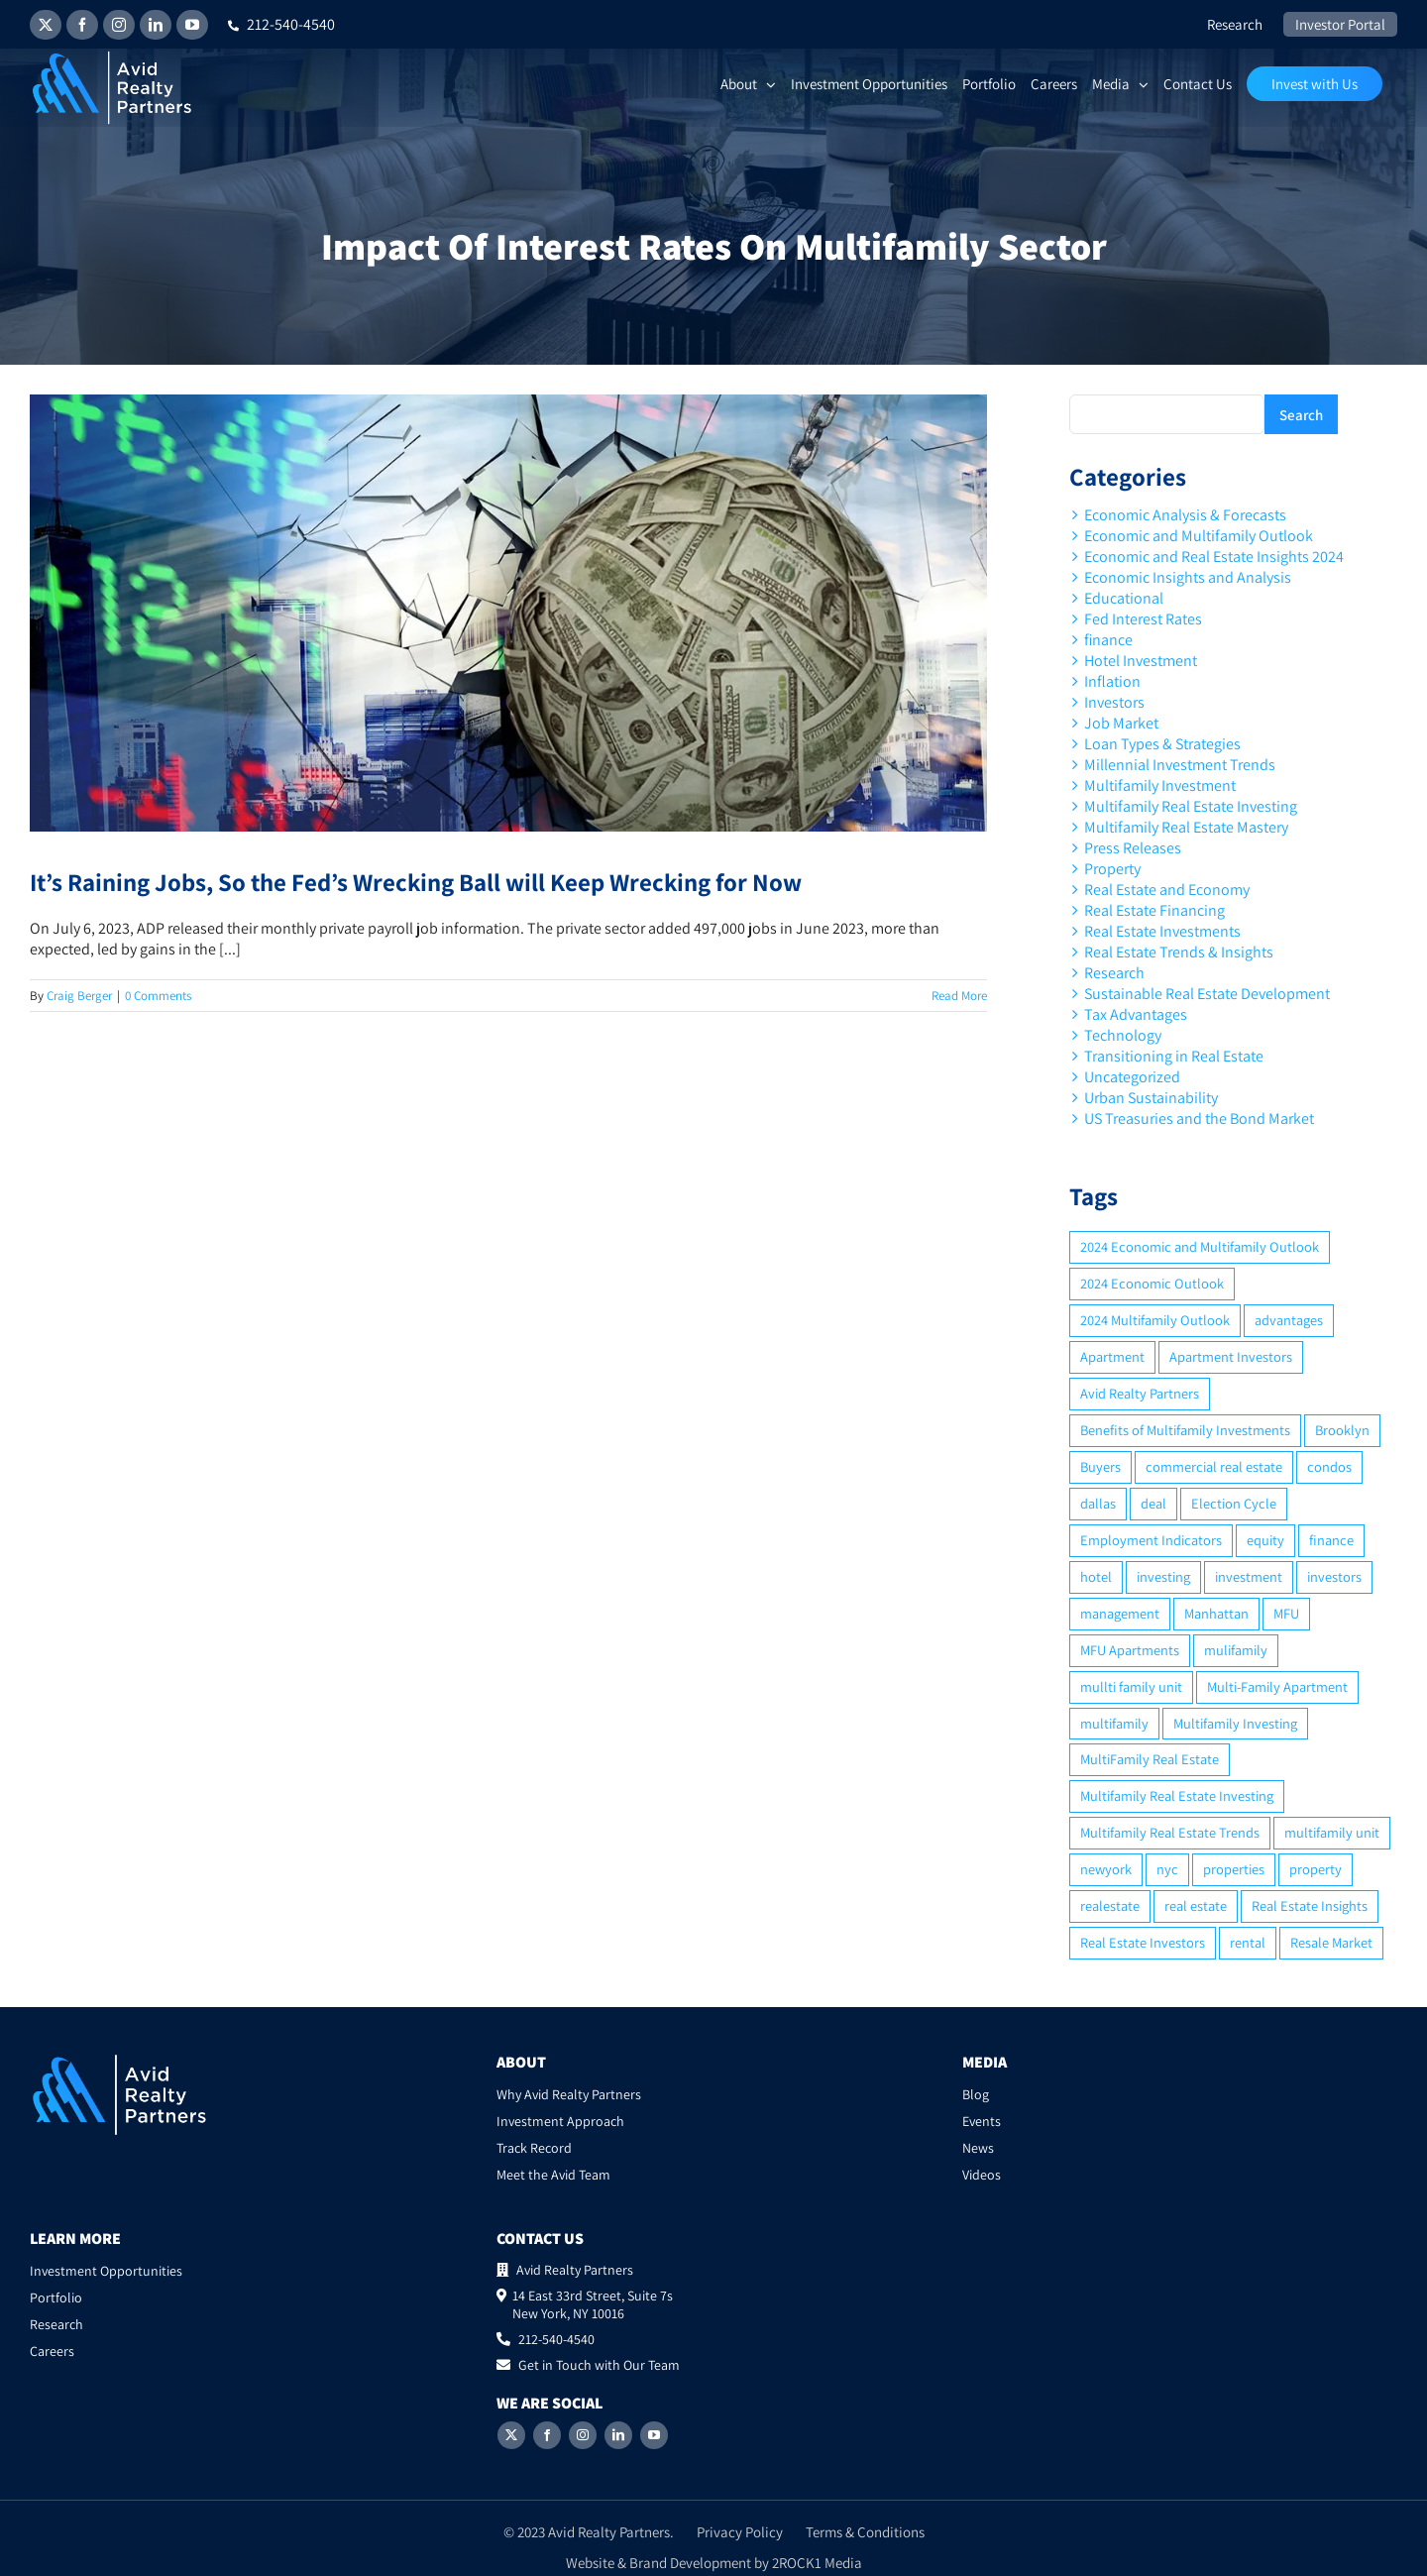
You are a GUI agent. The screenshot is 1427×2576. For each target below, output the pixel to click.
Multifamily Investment (1160, 785)
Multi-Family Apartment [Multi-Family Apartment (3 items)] (1277, 1686)
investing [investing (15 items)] (1163, 1576)
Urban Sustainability (1151, 1097)
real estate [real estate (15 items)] (1195, 1905)
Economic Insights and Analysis (1187, 577)
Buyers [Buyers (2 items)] (1100, 1466)
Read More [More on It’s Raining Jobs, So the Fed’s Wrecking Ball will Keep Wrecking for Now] (959, 995)
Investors (1114, 702)
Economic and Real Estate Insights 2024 (1214, 556)
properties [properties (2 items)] (1233, 1868)
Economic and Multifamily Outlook (1198, 535)
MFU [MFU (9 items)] (1286, 1613)
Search (1301, 414)
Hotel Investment (1140, 660)
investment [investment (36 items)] (1248, 1576)
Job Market (1121, 723)
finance (1108, 639)
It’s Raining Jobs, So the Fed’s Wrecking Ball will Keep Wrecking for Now (416, 881)
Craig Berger (79, 995)
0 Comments (158, 995)
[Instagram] (583, 2435)
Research (1114, 972)
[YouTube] (654, 2435)
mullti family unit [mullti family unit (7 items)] (1131, 1686)
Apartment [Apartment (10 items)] (1112, 1356)
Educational (1123, 598)
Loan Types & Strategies (1162, 743)
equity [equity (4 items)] (1265, 1539)
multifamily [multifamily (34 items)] (1114, 1723)
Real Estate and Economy (1167, 889)
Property (1112, 868)
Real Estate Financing (1154, 910)
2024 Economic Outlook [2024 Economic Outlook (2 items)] (1152, 1283)
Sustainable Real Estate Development (1207, 993)
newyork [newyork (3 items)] (1106, 1868)
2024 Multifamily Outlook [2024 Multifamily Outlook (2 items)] (1155, 1319)
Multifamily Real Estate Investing (1190, 806)
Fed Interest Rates (1143, 619)
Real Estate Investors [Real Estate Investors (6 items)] (1142, 1942)
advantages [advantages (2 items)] (1289, 1319)
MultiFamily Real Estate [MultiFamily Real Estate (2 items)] (1149, 1758)
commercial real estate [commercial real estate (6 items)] (1214, 1466)
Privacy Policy (740, 2531)
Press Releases (1132, 848)
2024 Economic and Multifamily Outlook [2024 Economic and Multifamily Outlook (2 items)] (1199, 1246)
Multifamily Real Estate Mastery (1186, 827)
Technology (1122, 1035)
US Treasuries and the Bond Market (1199, 1118)
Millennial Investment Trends (1179, 764)
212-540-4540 (281, 24)
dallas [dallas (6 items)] (1098, 1503)
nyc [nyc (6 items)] (1167, 1868)
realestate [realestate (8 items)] (1110, 1905)
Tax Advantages (1135, 1014)
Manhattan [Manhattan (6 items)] (1216, 1613)
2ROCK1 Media (817, 2562)
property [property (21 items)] (1315, 1868)
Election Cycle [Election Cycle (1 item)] (1233, 1503)
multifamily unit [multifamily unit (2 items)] (1331, 1832)
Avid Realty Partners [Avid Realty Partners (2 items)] (1139, 1393)
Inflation (1112, 681)
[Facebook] (547, 2435)
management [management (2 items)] (1119, 1613)
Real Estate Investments (1162, 931)
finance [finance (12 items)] (1331, 1539)
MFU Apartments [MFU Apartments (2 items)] (1129, 1649)
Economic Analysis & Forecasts (1185, 514)
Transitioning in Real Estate (1173, 1056)
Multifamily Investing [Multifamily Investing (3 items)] (1235, 1723)
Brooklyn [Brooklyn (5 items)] (1342, 1429)
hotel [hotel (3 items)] (1096, 1576)
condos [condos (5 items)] (1329, 1466)
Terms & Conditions (865, 2531)
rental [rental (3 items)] (1247, 1942)
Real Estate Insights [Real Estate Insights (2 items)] (1310, 1905)
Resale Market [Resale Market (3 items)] (1331, 1942)
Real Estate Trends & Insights (1178, 952)
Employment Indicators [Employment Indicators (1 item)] (1151, 1539)
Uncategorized (1132, 1076)
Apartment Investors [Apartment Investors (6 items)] (1230, 1356)
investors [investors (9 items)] (1334, 1576)
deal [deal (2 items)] (1153, 1503)
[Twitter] (511, 2435)
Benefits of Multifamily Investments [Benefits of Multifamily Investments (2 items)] (1185, 1429)
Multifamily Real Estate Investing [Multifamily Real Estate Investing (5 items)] (1176, 1795)
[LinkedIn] (618, 2435)
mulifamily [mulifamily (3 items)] (1235, 1649)
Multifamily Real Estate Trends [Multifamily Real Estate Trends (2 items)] (1170, 1832)
